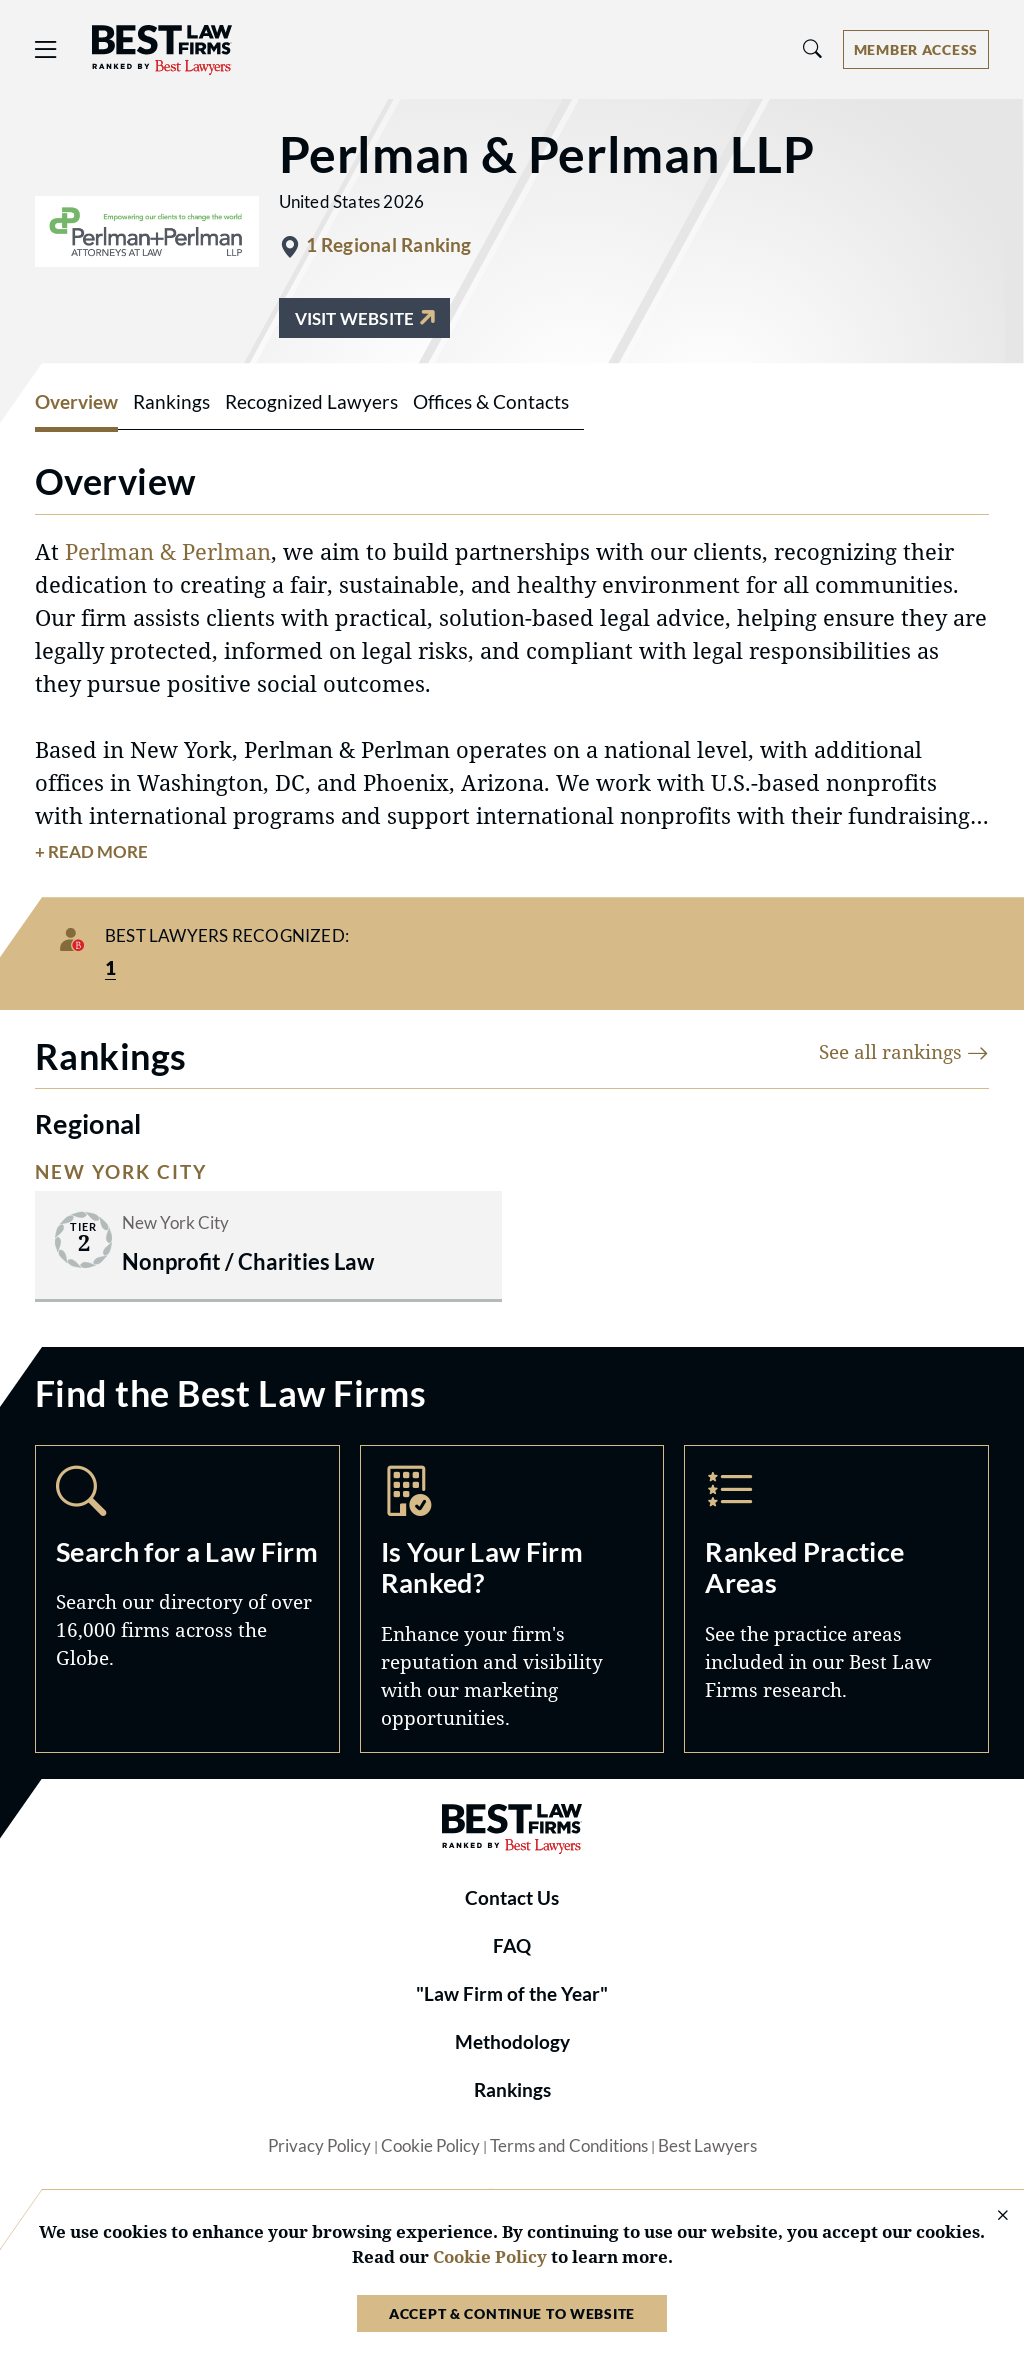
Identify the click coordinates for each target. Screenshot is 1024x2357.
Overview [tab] (76, 402)
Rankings (512, 2090)
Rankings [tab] (171, 402)
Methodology (512, 2042)
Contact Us (512, 1898)
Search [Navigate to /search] (187, 1599)
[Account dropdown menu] (916, 49)
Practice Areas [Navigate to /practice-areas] (836, 1599)
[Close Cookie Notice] (990, 2216)
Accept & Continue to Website (512, 2313)
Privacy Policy (319, 2146)
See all (904, 1051)
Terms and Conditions (569, 2146)
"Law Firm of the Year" (512, 1994)
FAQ (512, 1946)
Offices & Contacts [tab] (491, 402)
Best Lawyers (707, 2146)
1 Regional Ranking (389, 245)
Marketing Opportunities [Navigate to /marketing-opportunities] (512, 1599)
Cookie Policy (430, 2146)
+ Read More (91, 852)
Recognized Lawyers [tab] (311, 402)
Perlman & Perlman (168, 551)
